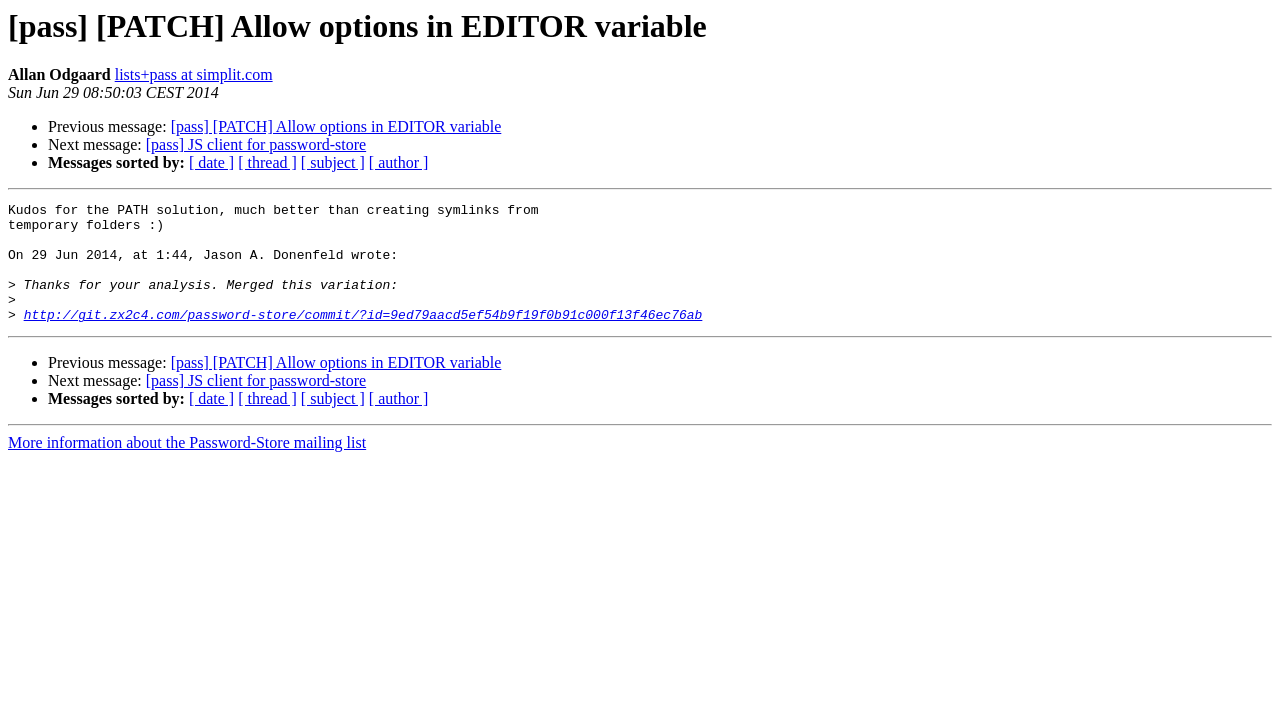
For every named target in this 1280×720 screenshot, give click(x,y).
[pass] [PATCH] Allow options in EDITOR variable (336, 126)
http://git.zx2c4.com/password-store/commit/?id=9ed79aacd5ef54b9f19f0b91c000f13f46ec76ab (363, 338)
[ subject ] (333, 162)
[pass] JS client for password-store (256, 144)
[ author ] (399, 162)
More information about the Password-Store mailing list (187, 466)
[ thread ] (267, 162)
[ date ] (211, 162)
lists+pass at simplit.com (194, 74)
